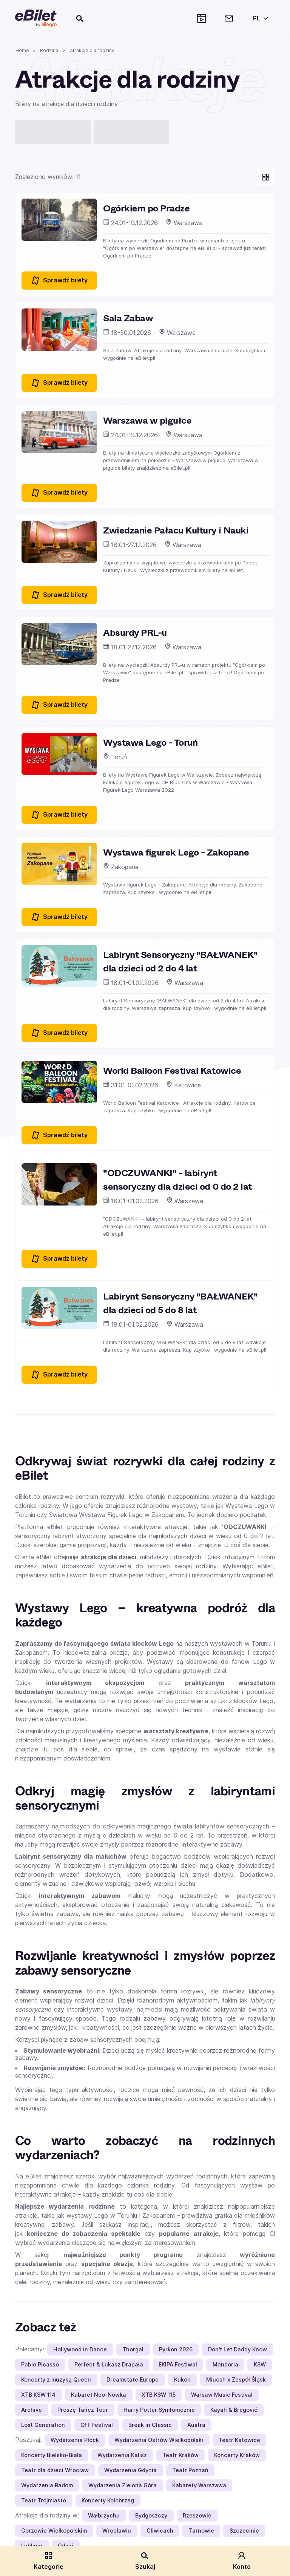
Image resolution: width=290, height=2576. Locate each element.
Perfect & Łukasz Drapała (108, 2364)
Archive (31, 2409)
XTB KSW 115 (159, 2394)
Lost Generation (43, 2425)
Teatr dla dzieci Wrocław (55, 2470)
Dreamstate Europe (132, 2379)
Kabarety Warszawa (199, 2485)
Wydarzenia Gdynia (130, 2470)
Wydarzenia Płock (75, 2440)
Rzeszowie (197, 2515)
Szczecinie (244, 2530)
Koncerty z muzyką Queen (56, 2379)
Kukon (182, 2379)
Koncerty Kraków (237, 2455)
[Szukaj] (80, 18)
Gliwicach (160, 2530)
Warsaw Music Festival (222, 2394)
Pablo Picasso (40, 2364)
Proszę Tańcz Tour (82, 2409)
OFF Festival (96, 2425)
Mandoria (225, 2364)
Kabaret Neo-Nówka (98, 2394)
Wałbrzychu (104, 2515)
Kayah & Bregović (234, 2409)
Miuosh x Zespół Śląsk (236, 2379)
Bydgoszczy (151, 2515)
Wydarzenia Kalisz (122, 2455)
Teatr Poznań (190, 2470)
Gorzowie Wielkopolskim (54, 2530)
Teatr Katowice (239, 2440)
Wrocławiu (116, 2530)
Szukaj (145, 2560)
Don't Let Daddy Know (237, 2349)
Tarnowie (201, 2530)
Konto (242, 2560)
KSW (260, 2364)
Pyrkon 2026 (176, 2349)
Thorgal (132, 2349)
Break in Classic (150, 2425)
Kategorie (48, 2560)
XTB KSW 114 (38, 2394)
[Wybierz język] (259, 18)
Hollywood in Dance (80, 2349)
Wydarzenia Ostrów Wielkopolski (158, 2440)
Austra (196, 2425)
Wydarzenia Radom (47, 2485)
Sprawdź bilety (59, 280)
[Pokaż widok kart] (266, 177)
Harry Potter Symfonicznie (159, 2409)
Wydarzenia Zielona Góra (122, 2485)
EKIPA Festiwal (178, 2364)
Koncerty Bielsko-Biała (51, 2455)
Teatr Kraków (180, 2455)
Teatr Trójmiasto (43, 2500)
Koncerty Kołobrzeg (108, 2500)
